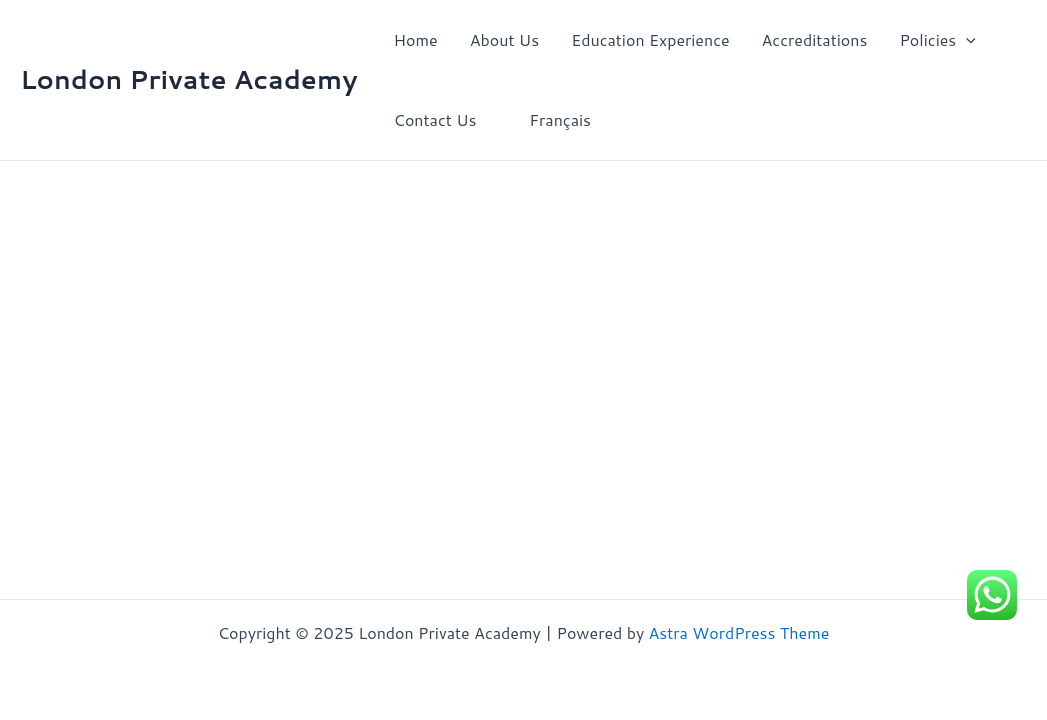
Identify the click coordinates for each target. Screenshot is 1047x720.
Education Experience (650, 39)
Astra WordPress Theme (739, 632)
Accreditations (815, 39)
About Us (504, 39)
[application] (966, 40)
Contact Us (435, 119)
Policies (937, 40)
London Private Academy (189, 79)
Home (416, 39)
